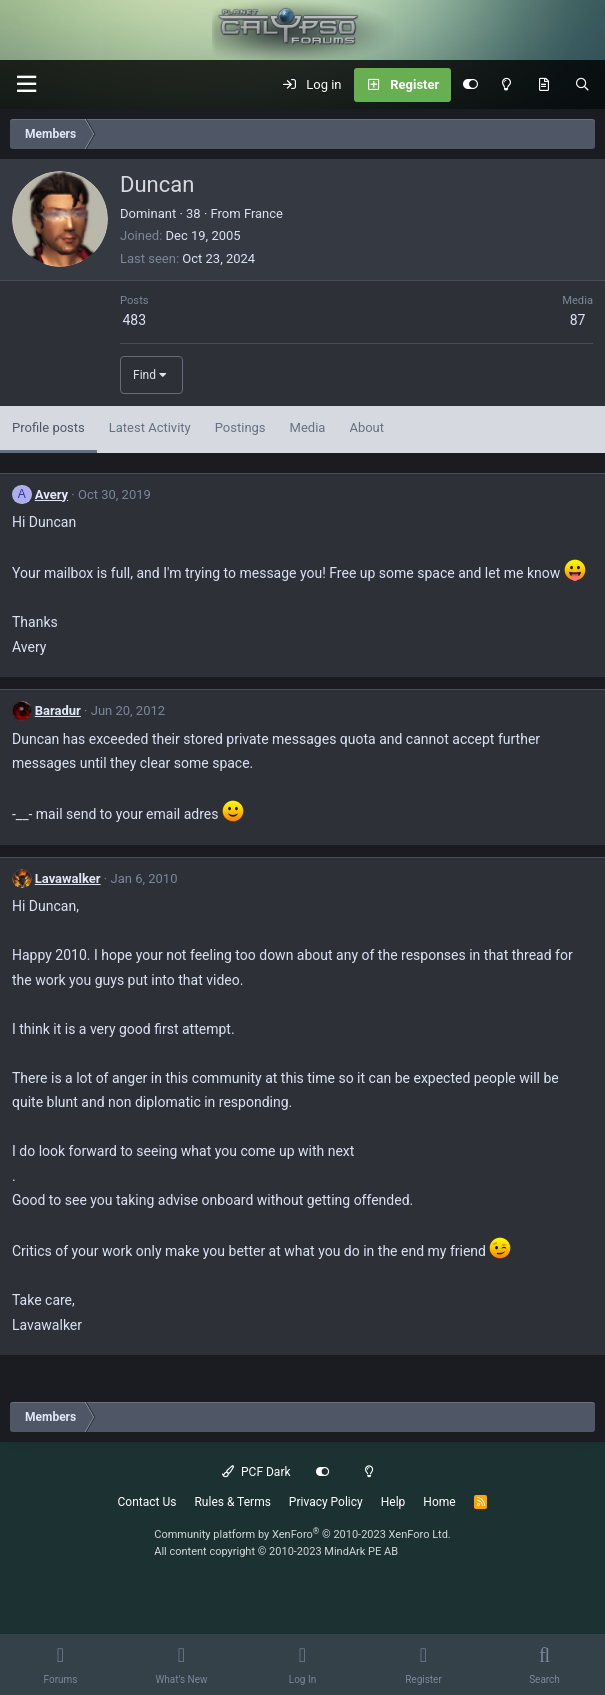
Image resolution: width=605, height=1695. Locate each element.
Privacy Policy (326, 1502)
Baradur (58, 710)
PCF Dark (256, 1472)
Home (439, 1502)
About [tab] (366, 427)
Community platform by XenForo (302, 1534)
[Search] (582, 85)
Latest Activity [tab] (150, 427)
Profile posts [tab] (48, 427)
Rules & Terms (232, 1502)
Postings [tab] (240, 427)
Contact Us (147, 1502)
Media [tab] (308, 427)
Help (393, 1502)
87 (578, 320)
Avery (51, 494)
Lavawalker (68, 878)
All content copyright (276, 1551)
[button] (26, 84)
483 (134, 320)
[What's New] (543, 85)
